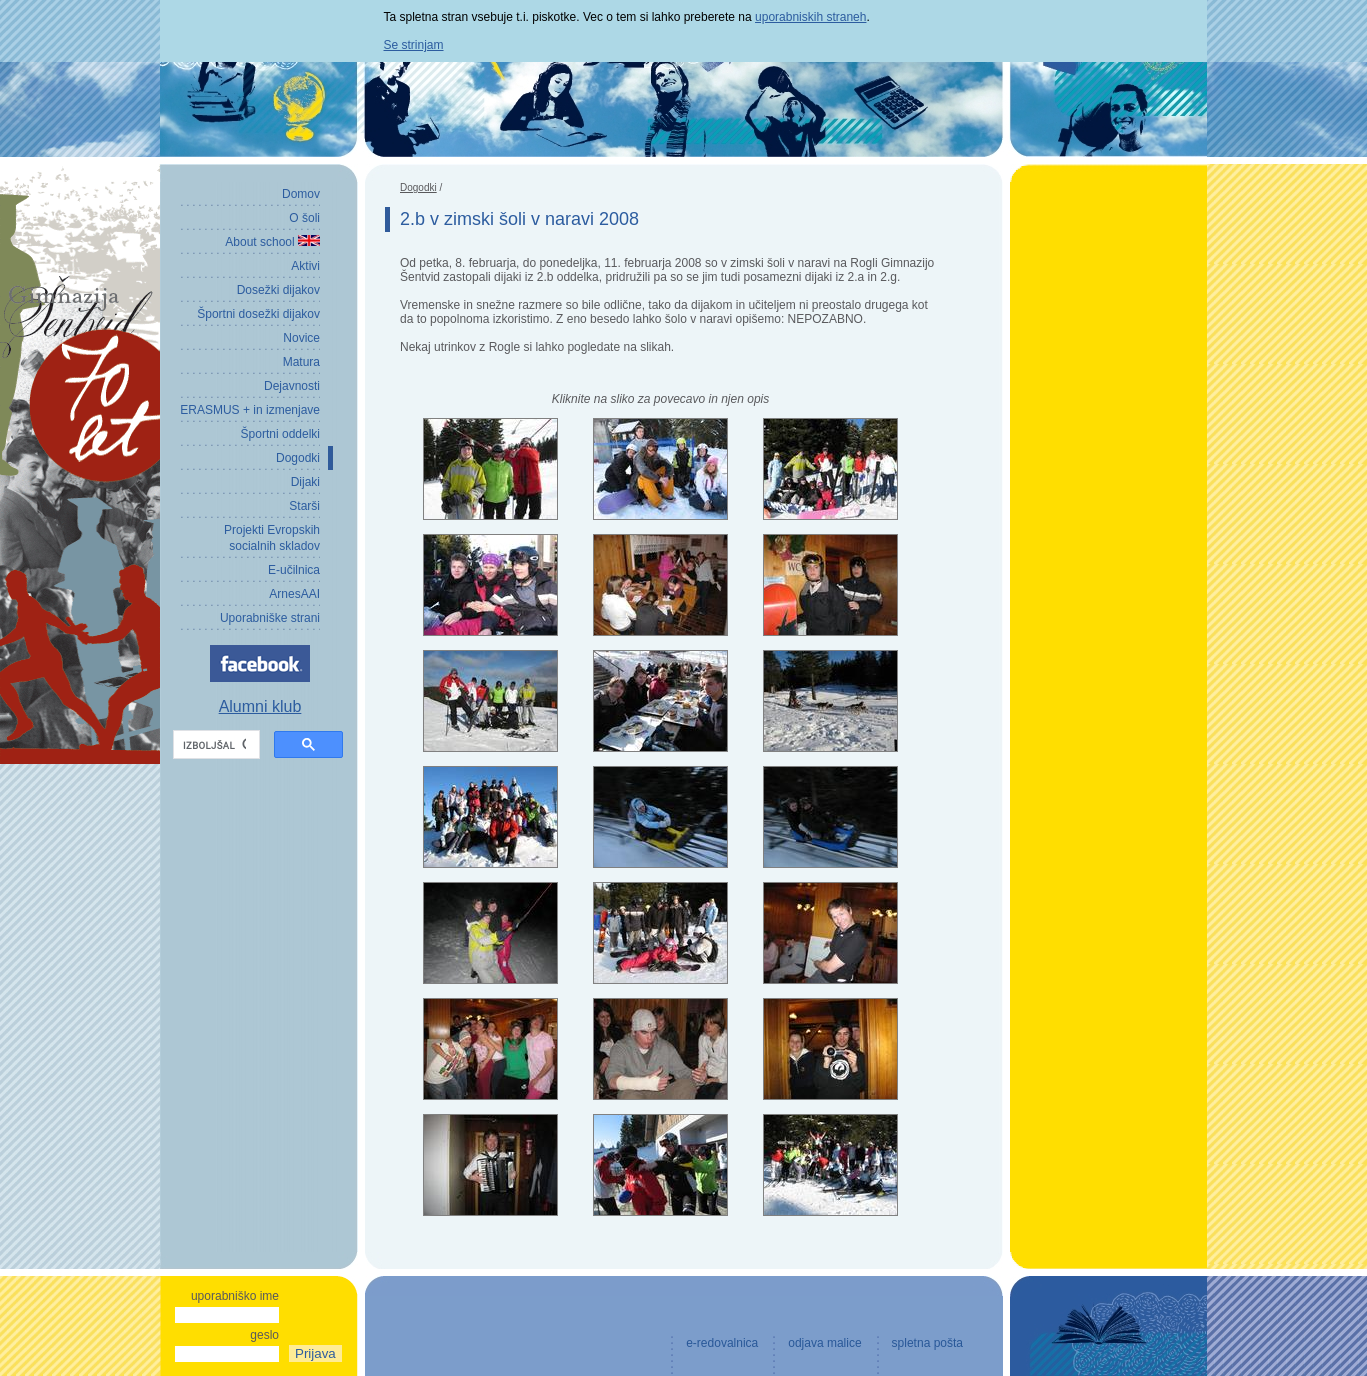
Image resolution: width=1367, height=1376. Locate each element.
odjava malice (824, 1343)
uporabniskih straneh (810, 17)
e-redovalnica (722, 1343)
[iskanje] (214, 745)
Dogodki (418, 187)
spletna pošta (927, 1343)
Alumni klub (260, 706)
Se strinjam (414, 45)
